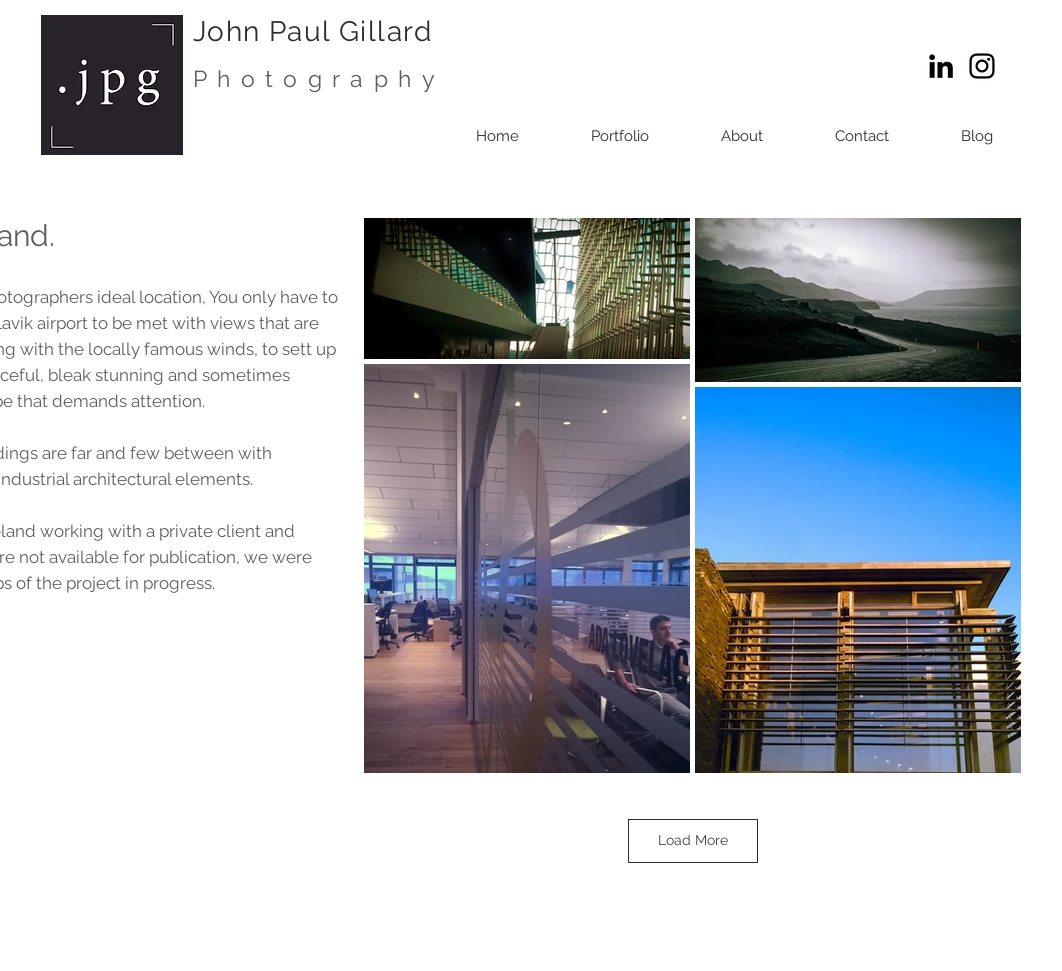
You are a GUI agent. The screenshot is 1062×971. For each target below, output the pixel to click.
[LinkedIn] (941, 66)
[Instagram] (982, 66)
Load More (693, 840)
